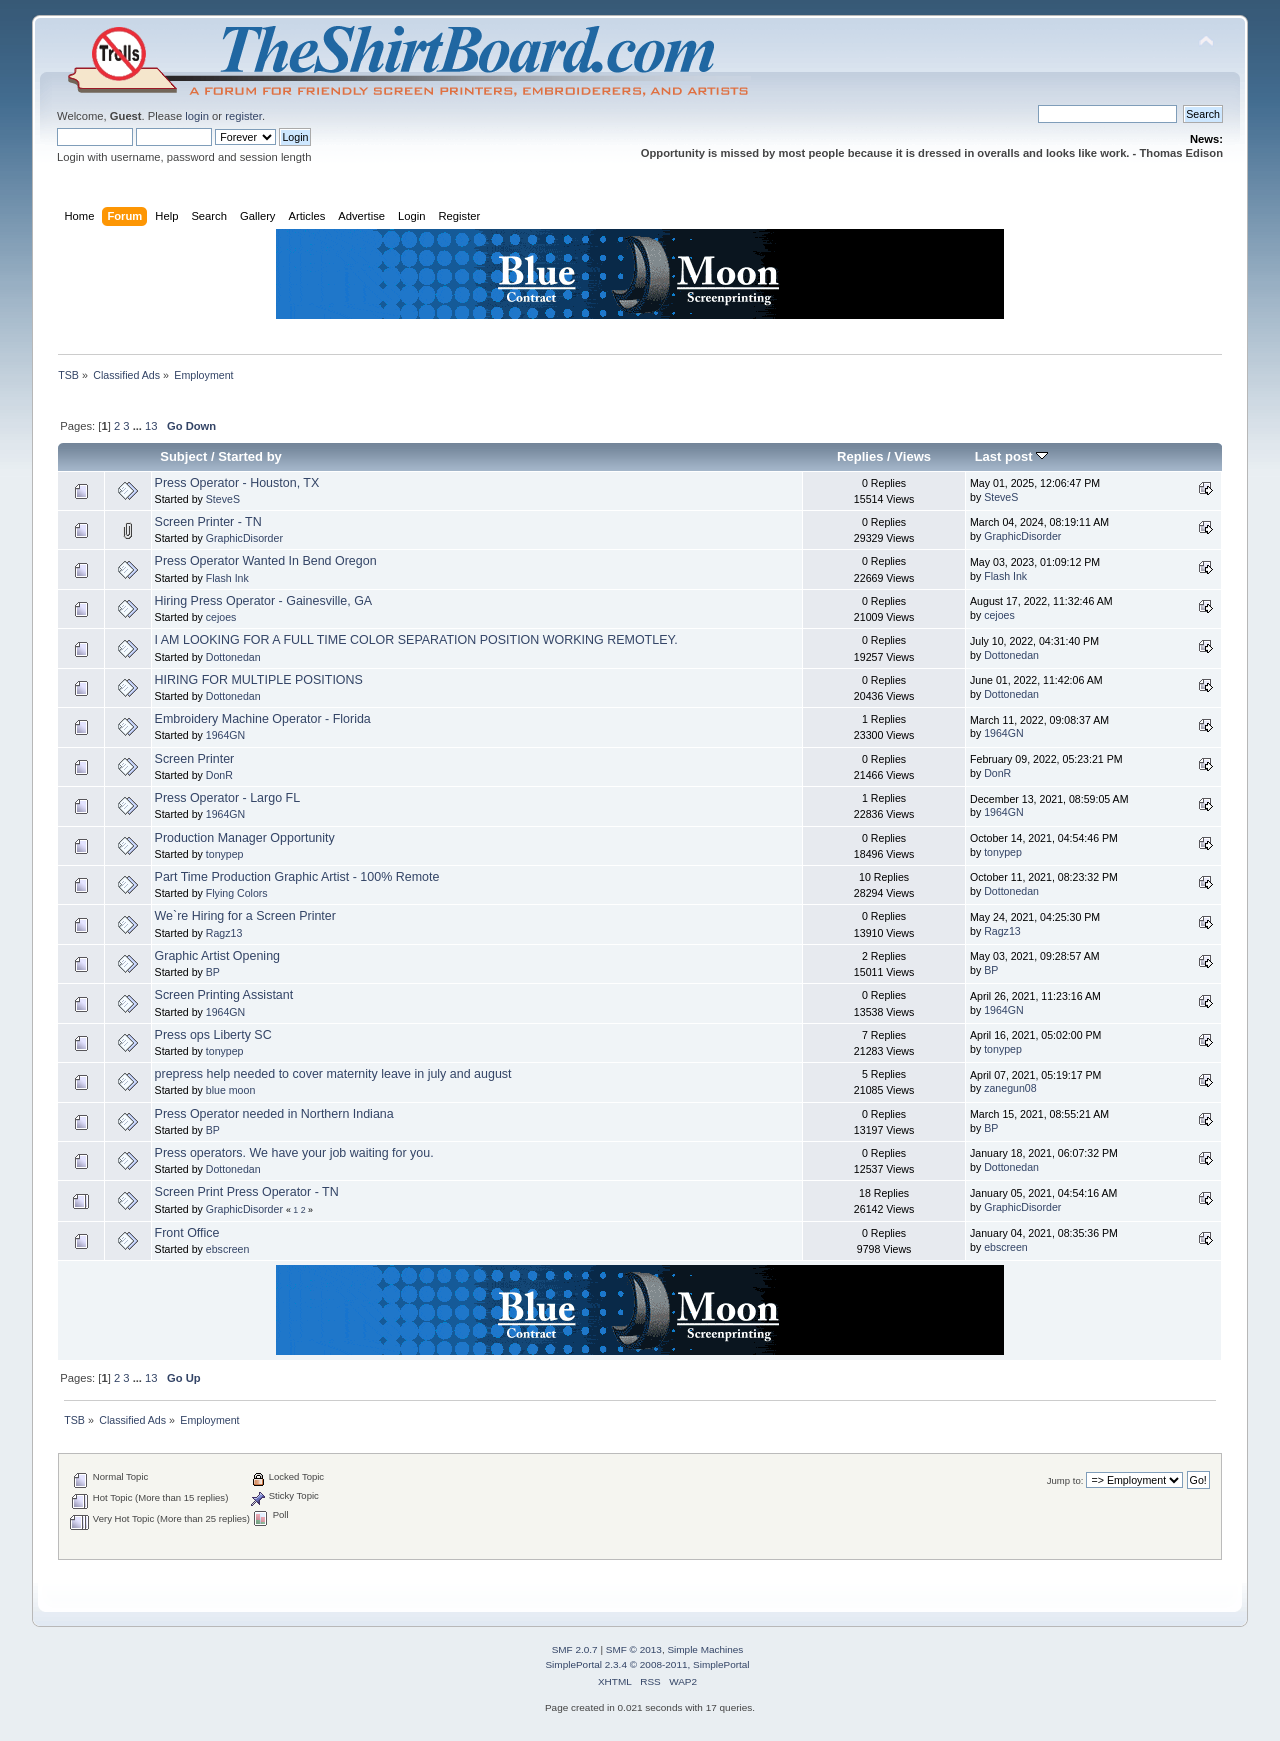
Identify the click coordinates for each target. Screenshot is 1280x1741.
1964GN (225, 735)
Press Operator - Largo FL (228, 798)
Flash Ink (227, 578)
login (197, 116)
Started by (250, 456)
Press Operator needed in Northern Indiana (274, 1114)
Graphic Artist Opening (217, 956)
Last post (1012, 456)
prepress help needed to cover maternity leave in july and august (333, 1074)
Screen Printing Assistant (224, 995)
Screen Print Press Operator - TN (247, 1192)
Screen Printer (195, 759)
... (139, 426)
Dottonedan (233, 657)
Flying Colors (237, 893)
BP (213, 972)
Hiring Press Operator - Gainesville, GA (264, 601)
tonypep (225, 854)
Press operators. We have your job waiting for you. (294, 1153)
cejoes (221, 617)
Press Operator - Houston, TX (237, 483)
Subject (183, 456)
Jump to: (1065, 1480)
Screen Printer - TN (208, 522)
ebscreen (228, 1249)
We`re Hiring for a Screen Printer (245, 916)
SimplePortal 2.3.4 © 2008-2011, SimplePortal (647, 1664)
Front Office (187, 1233)
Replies (860, 456)
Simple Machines (705, 1649)
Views (912, 456)
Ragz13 (224, 933)
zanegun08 (1010, 1088)
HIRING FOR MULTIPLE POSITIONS (259, 680)
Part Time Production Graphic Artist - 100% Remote (297, 877)
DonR (219, 775)
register (243, 116)
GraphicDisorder (244, 538)
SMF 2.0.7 (575, 1649)
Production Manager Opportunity (245, 838)
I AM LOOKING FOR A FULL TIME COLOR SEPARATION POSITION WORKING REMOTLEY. (416, 640)
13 (151, 426)
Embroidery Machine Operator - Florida (263, 719)
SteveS (223, 499)
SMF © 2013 (634, 1649)
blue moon (230, 1090)
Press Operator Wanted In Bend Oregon (266, 561)
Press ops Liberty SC (213, 1035)
